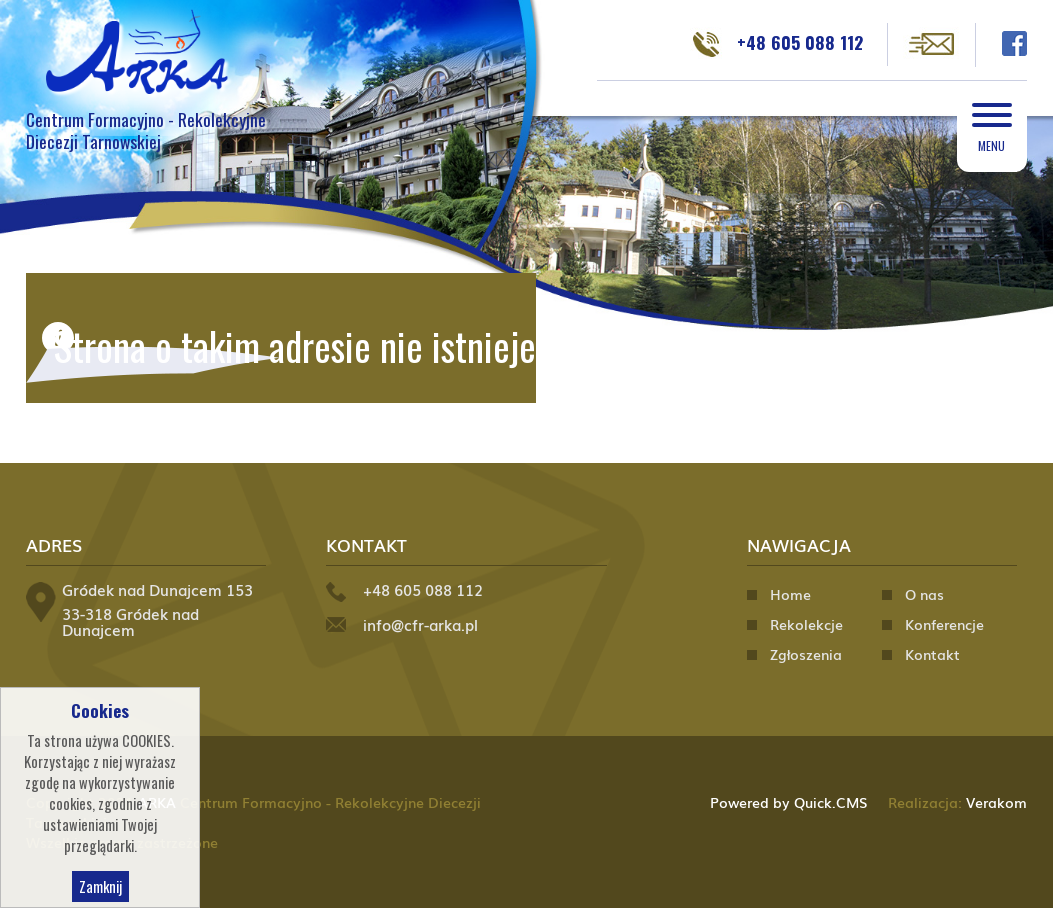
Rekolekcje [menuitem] (806, 624)
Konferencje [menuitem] (944, 624)
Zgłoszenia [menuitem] (806, 654)
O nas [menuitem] (924, 594)
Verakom (996, 802)
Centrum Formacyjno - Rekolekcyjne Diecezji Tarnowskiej (146, 130)
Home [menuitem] (790, 594)
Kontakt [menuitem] (932, 654)
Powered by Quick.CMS (789, 802)
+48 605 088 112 (800, 42)
